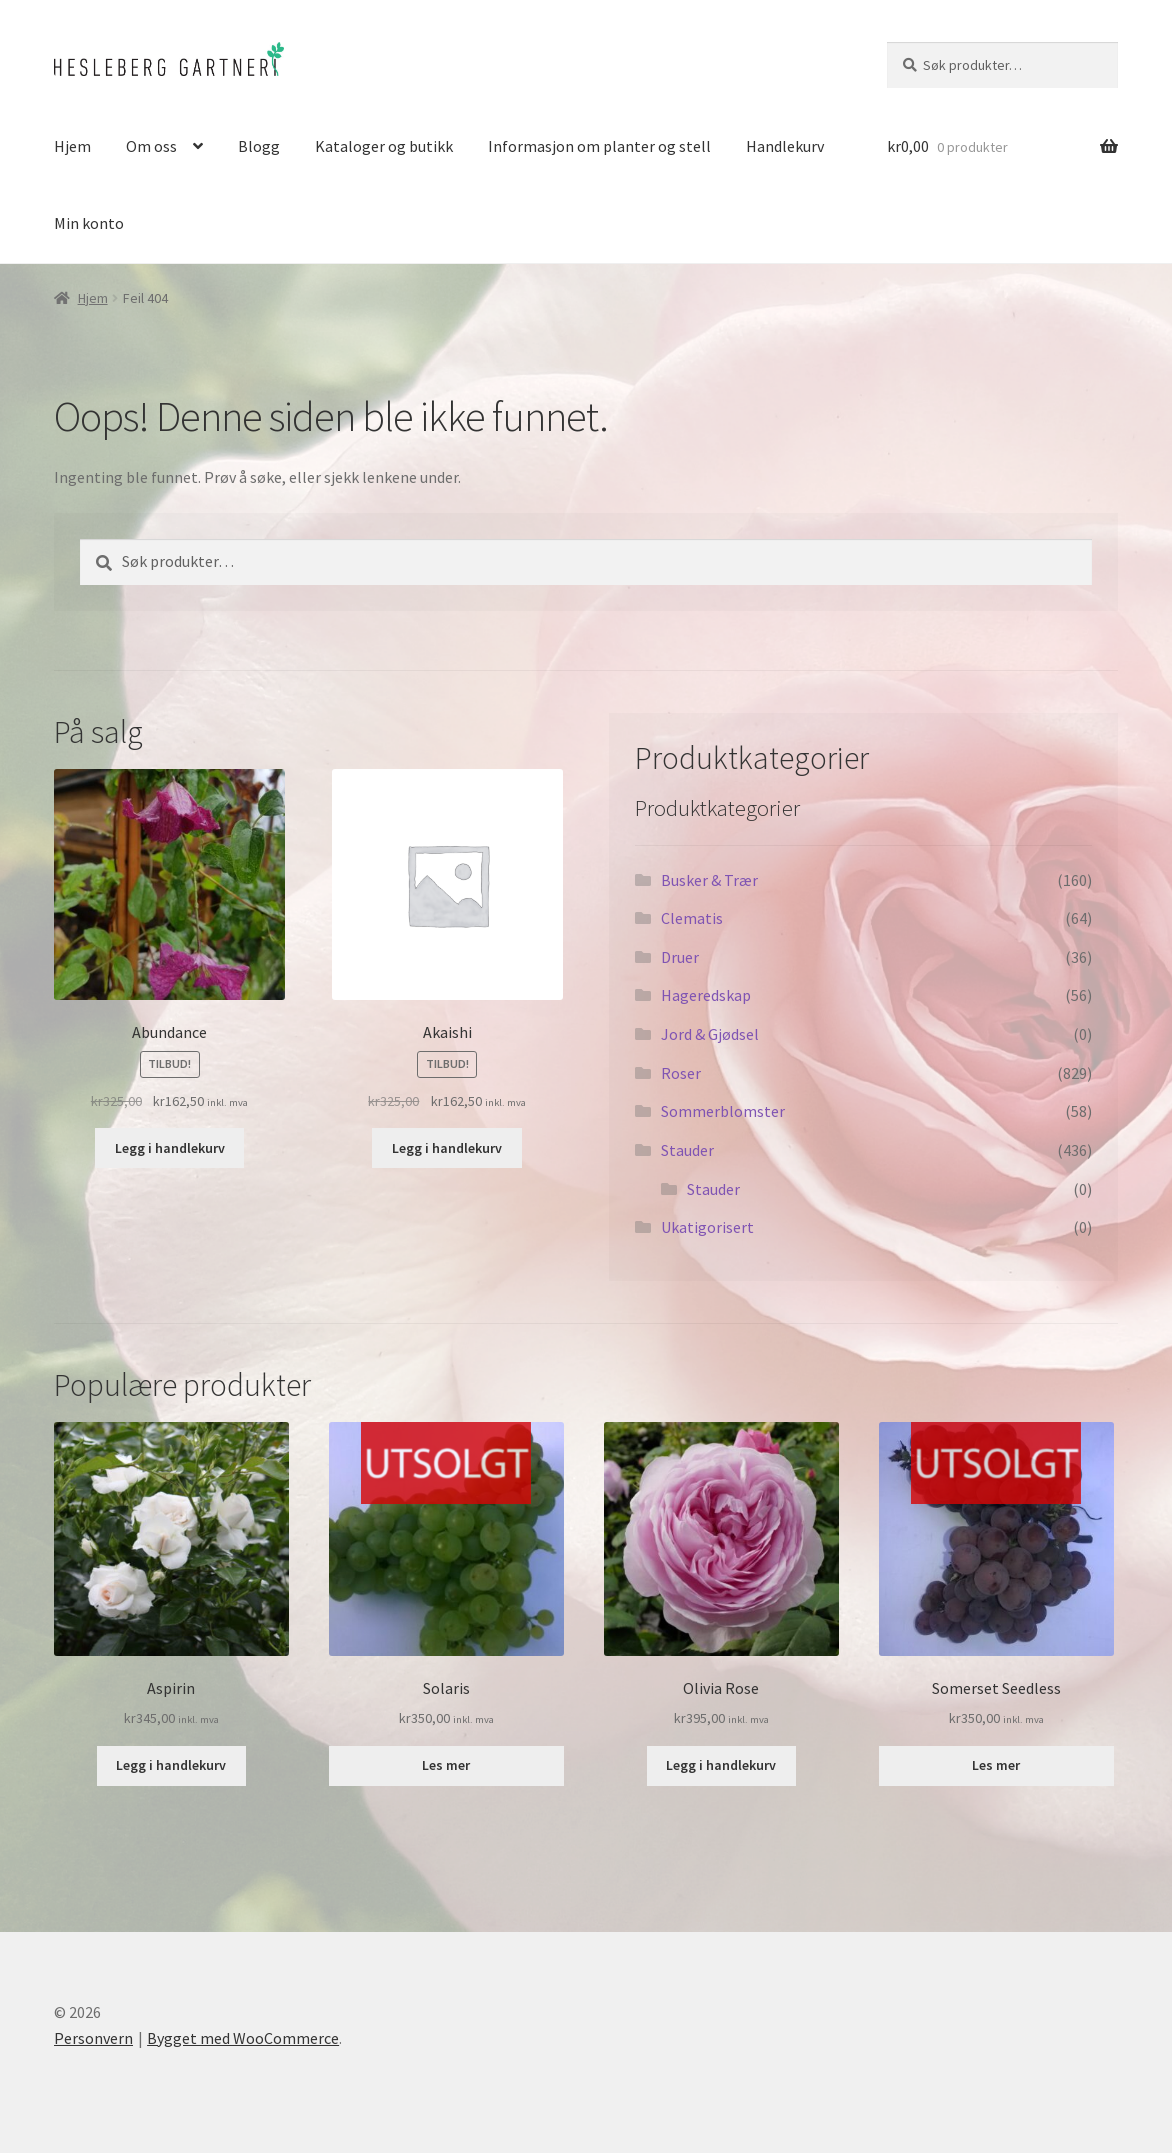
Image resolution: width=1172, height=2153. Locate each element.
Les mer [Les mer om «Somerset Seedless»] (996, 1765)
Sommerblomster (723, 1111)
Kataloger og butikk (384, 146)
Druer (680, 957)
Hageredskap (706, 995)
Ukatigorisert (707, 1227)
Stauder (687, 1150)
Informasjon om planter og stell (599, 146)
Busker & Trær (709, 880)
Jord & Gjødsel (710, 1034)
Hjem (72, 146)
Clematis (692, 918)
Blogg (259, 146)
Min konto (89, 223)
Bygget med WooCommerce (243, 2038)
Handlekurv (785, 146)
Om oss (151, 146)
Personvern (93, 2038)
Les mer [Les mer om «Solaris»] (446, 1765)
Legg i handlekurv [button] (170, 1148)
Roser (681, 1073)
